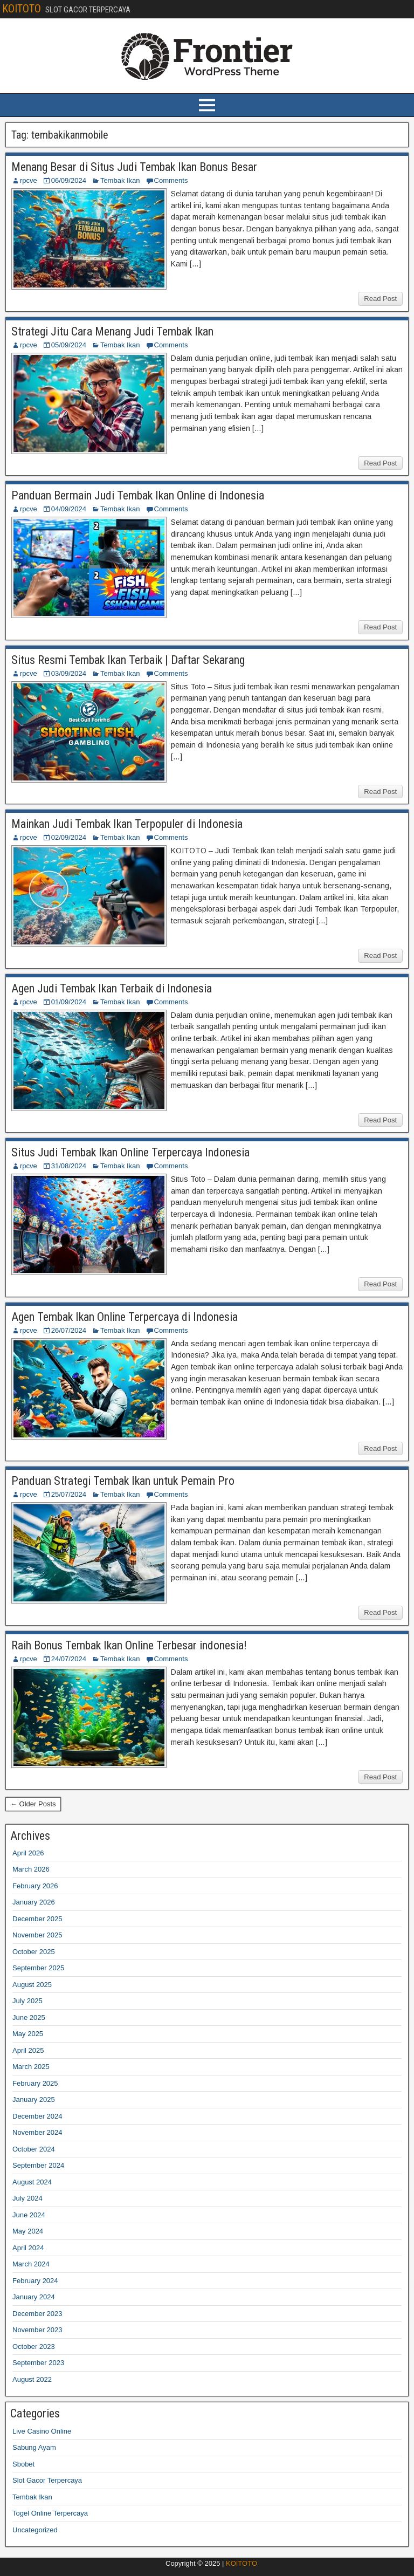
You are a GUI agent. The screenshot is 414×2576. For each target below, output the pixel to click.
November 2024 (37, 2132)
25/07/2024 (68, 1494)
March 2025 (31, 2067)
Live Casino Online (41, 2431)
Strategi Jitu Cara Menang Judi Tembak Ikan (112, 331)
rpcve (28, 180)
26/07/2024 (68, 1330)
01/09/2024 (68, 1002)
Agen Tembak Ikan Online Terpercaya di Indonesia (124, 1317)
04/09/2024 (68, 509)
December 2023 (37, 2314)
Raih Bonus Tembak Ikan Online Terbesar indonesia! (129, 1645)
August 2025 (32, 1985)
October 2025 (33, 1952)
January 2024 (33, 2297)
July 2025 (27, 2001)
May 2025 (27, 2034)
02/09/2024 (68, 837)
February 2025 (35, 2083)
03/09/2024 (68, 673)
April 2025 (28, 2050)
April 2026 (28, 1853)
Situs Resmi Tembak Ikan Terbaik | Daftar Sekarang (128, 660)
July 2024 (27, 2198)
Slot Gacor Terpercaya (47, 2480)
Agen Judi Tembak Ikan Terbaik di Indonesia (111, 988)
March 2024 (31, 2264)
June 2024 (28, 2215)
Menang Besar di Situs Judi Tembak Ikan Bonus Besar (134, 167)
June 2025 (28, 2017)
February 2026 (35, 1886)
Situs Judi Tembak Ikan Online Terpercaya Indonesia (130, 1152)
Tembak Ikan (120, 180)
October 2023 (33, 2346)
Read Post (380, 298)
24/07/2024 (68, 1659)
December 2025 (37, 1919)
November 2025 (37, 1935)
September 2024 (38, 2165)
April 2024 (28, 2248)
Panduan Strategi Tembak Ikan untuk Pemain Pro (122, 1481)
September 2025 (38, 1968)
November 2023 (37, 2330)
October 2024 (33, 2149)
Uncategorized (35, 2530)
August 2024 (32, 2182)
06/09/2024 (68, 180)
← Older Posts (33, 1804)
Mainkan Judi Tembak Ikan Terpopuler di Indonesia (127, 824)
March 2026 (31, 1869)
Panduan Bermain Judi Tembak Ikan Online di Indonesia (137, 495)
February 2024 (35, 2281)
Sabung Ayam (34, 2447)
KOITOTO (21, 8)
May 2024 (27, 2231)
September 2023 (38, 2363)
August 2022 (32, 2379)
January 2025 (33, 2099)
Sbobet (23, 2464)
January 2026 (33, 1902)
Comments (171, 180)
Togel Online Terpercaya (50, 2513)
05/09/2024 (68, 345)
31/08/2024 (68, 1166)
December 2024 (37, 2116)
